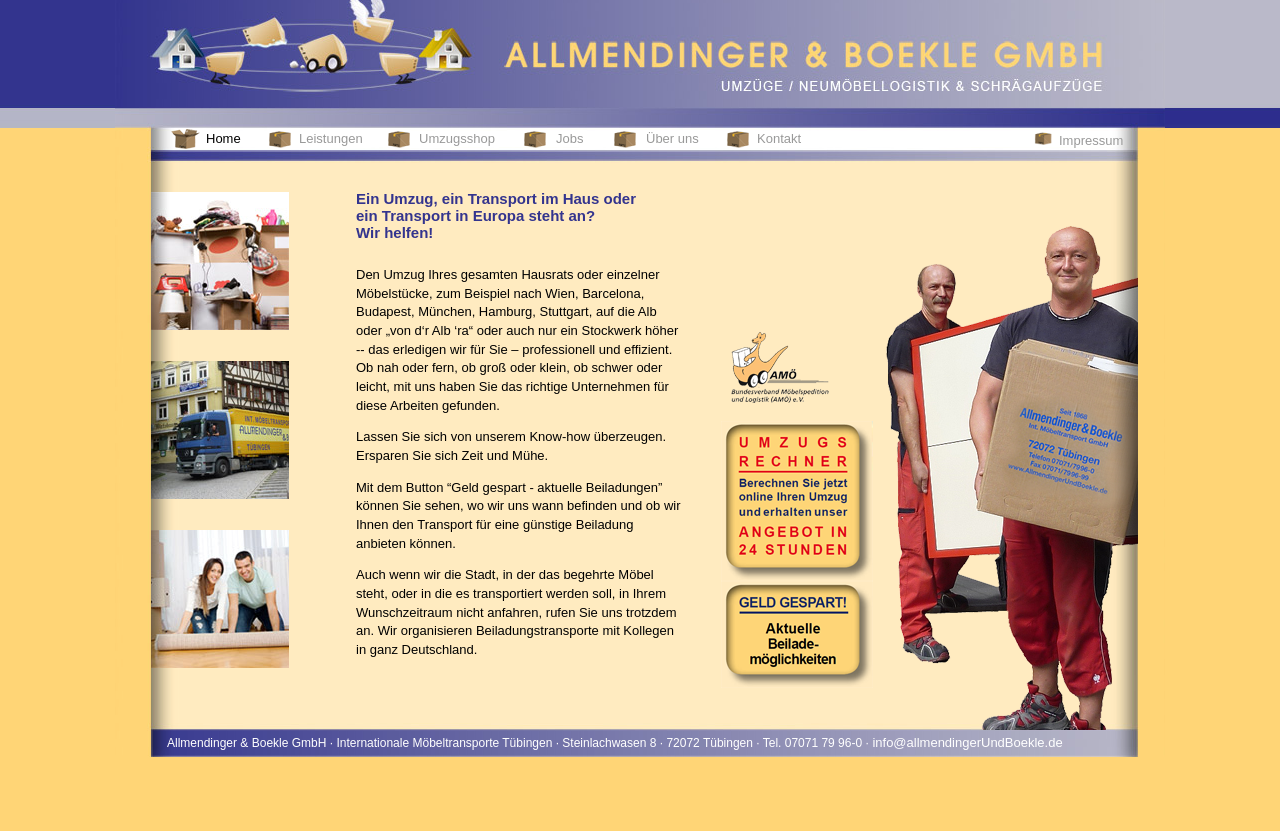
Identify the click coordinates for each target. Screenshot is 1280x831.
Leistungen (331, 138)
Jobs (569, 138)
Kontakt (779, 138)
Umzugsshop (457, 138)
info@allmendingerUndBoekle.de (966, 742)
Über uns (672, 138)
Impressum (1091, 140)
